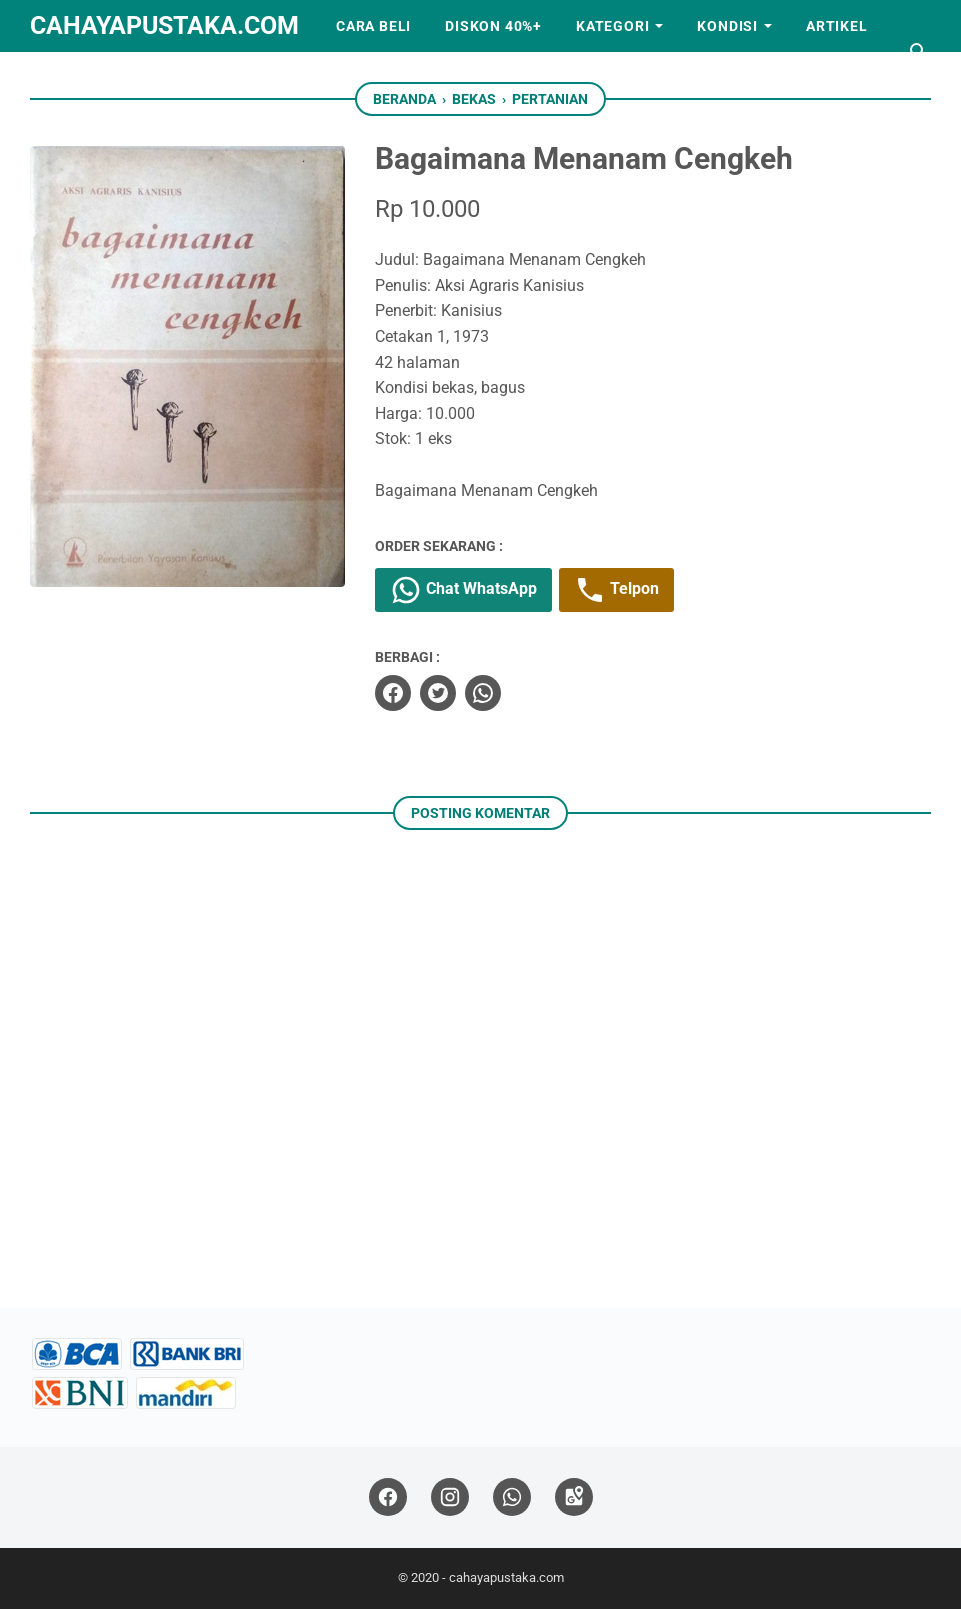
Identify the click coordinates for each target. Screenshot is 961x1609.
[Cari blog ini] (919, 52)
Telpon (616, 590)
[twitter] (438, 693)
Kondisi (727, 26)
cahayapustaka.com (164, 25)
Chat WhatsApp (463, 590)
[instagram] (450, 1497)
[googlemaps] (574, 1497)
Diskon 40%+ (493, 26)
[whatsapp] (483, 693)
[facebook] (393, 693)
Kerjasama (91, 78)
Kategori (612, 26)
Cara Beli (373, 26)
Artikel (837, 26)
